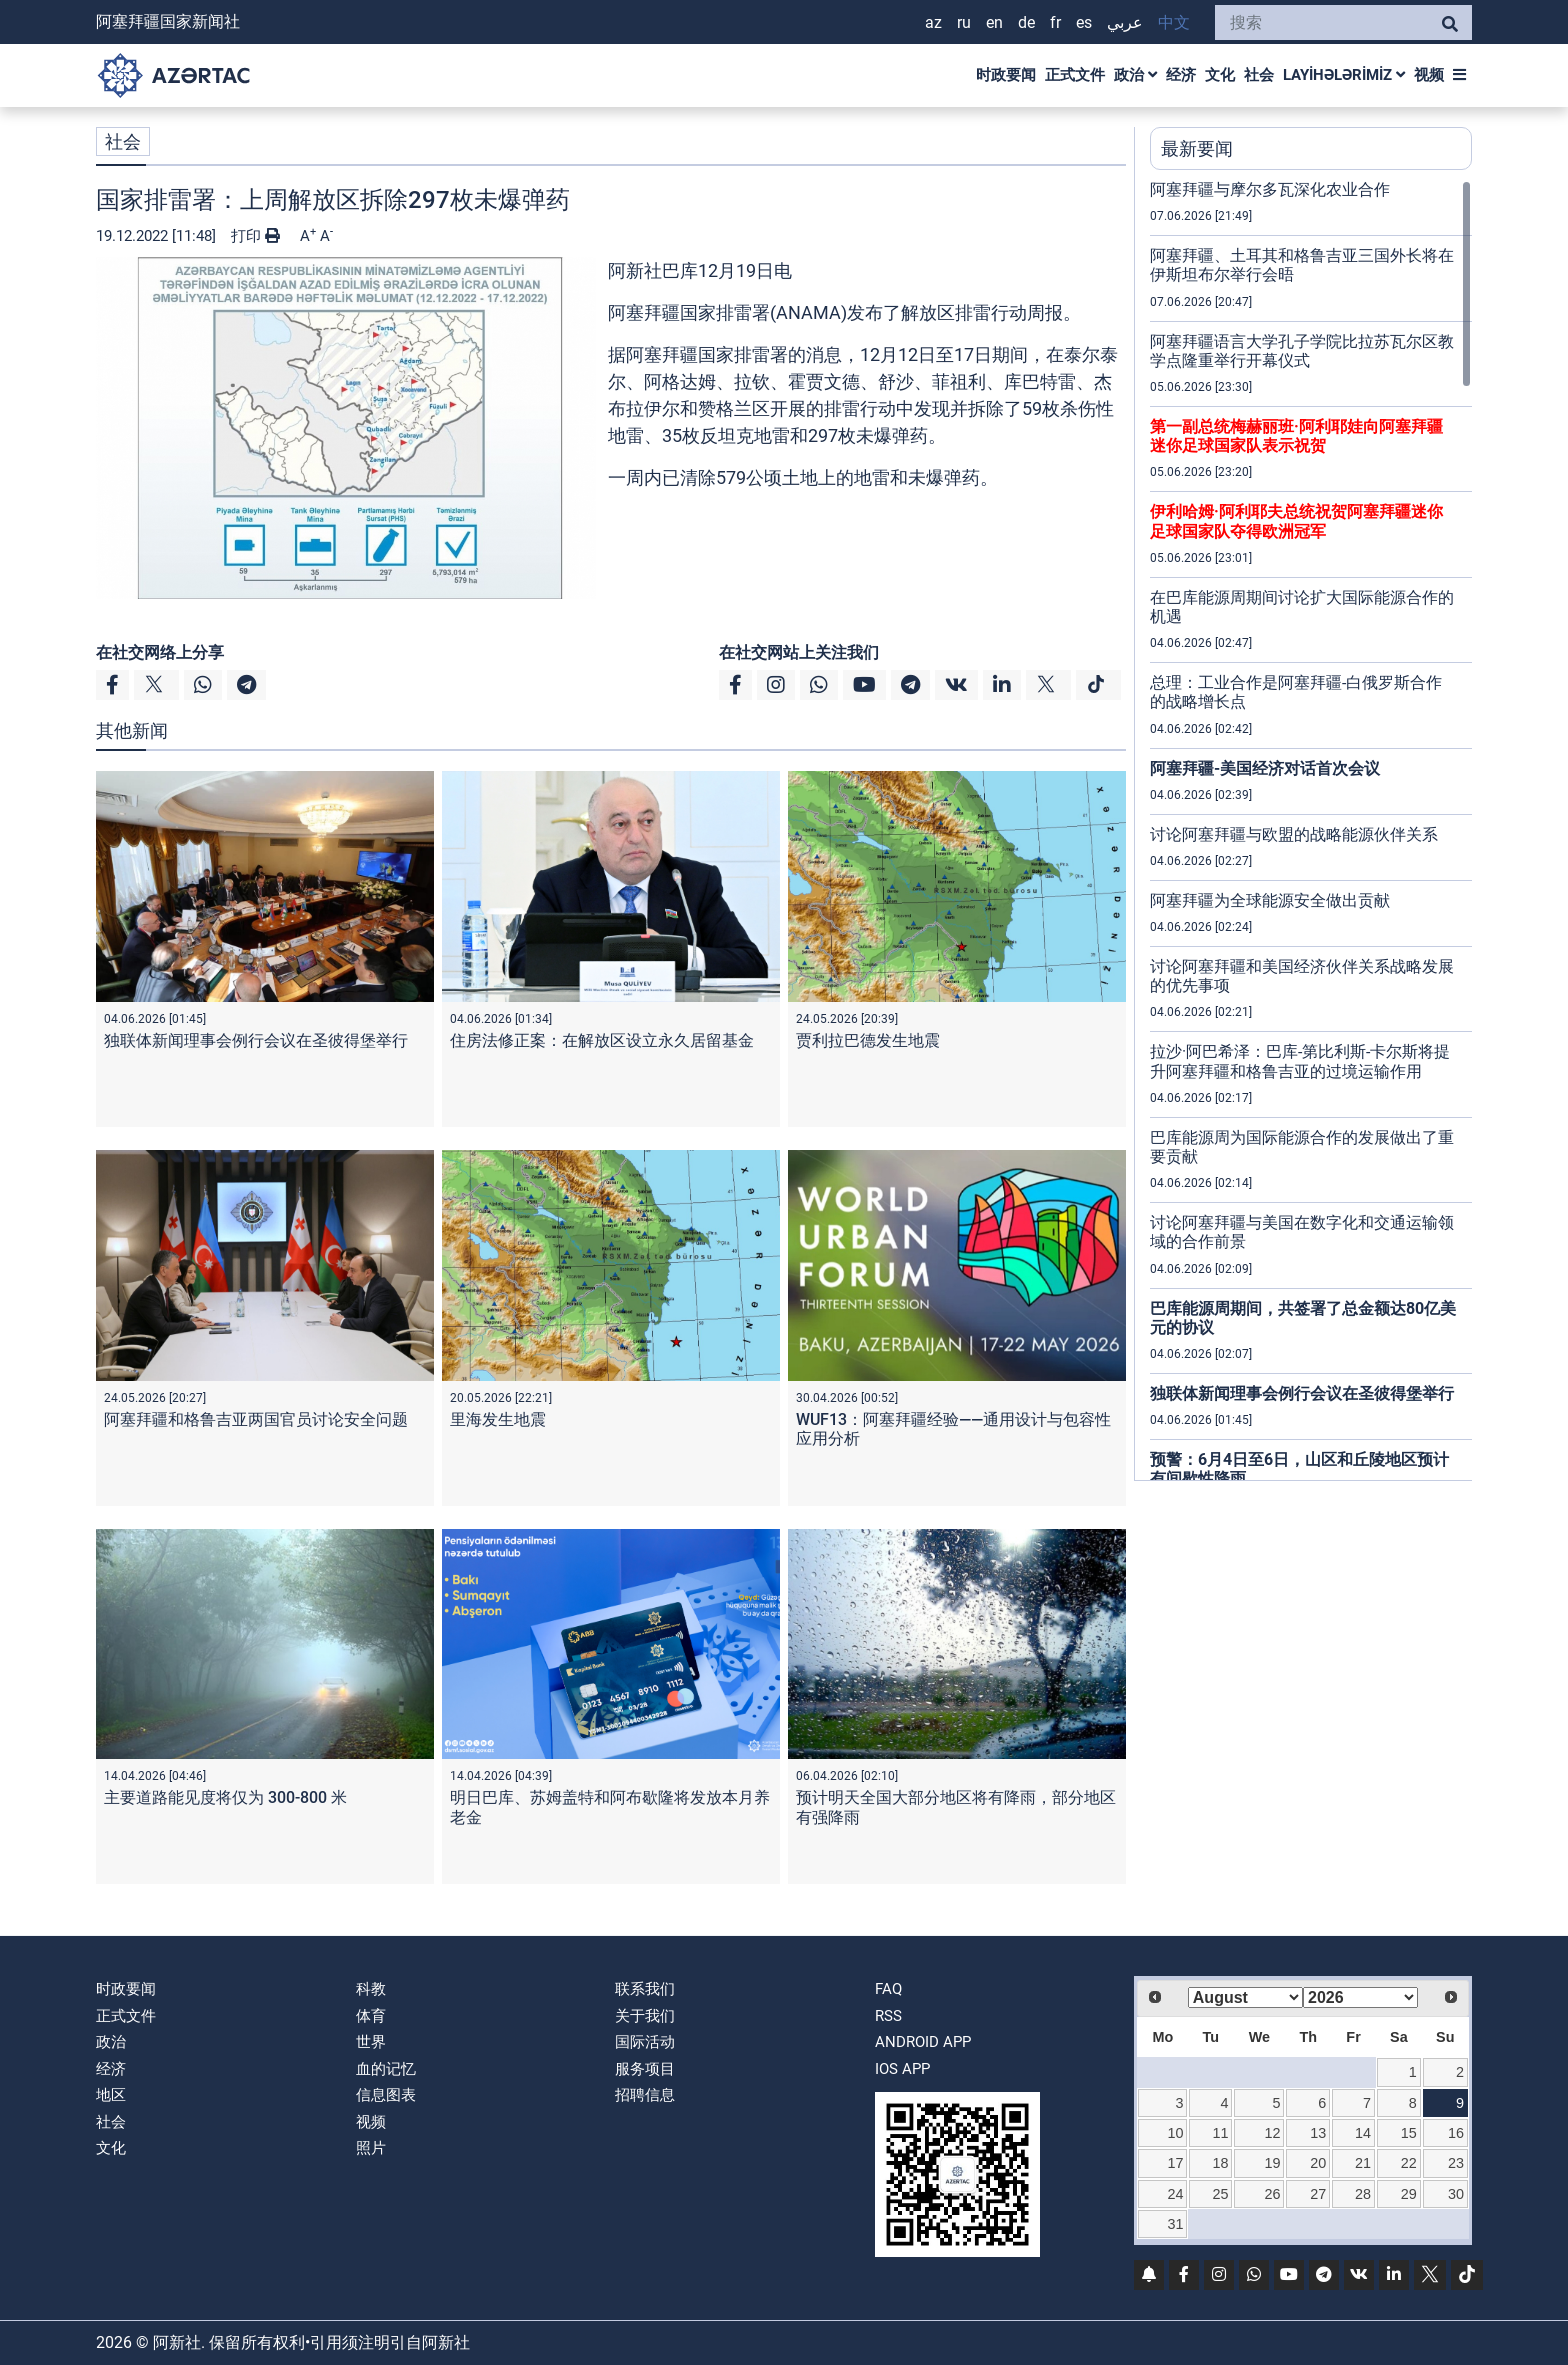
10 (1176, 2133)
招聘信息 (645, 2095)
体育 (371, 2016)
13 (1318, 2133)
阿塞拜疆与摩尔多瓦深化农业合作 (1270, 189)
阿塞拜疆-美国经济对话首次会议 (1265, 768)
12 (1273, 2133)
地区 (111, 2095)
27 (1318, 2194)
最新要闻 (1197, 148)
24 (1176, 2194)
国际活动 (645, 2042)
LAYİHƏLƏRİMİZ (1344, 75)
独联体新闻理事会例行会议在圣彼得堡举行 (256, 1040)
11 (1220, 2133)
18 (1220, 2163)
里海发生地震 (498, 1419)
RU (964, 22)
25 (1220, 2194)
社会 (1259, 75)
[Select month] (1245, 1997)
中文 (1174, 22)
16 (1456, 2133)
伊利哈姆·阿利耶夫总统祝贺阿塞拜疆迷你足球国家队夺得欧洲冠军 (1296, 521)
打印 (255, 236)
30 (1456, 2194)
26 (1273, 2194)
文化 (1220, 75)
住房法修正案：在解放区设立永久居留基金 (602, 1040)
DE (1026, 22)
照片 (371, 2148)
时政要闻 (1006, 75)
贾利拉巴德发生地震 (868, 1040)
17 (1176, 2163)
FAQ (888, 1989)
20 (1318, 2163)
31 (1176, 2224)
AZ (933, 22)
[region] (1311, 830)
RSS (888, 2016)
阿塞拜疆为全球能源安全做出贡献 (1270, 900)
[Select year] (1360, 1997)
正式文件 (1075, 75)
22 (1409, 2163)
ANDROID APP (923, 2042)
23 (1456, 2163)
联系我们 (645, 1989)
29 (1409, 2194)
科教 (371, 1989)
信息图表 (386, 2095)
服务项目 (645, 2069)
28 (1363, 2194)
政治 (1135, 75)
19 (1273, 2163)
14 (1363, 2133)
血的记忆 (386, 2069)
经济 (1181, 75)
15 (1409, 2133)
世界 (371, 2042)
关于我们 (645, 2016)
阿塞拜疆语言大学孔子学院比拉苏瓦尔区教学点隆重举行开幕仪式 (1302, 351)
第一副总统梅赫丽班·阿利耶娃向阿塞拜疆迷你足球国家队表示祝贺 (1296, 436)
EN (994, 22)
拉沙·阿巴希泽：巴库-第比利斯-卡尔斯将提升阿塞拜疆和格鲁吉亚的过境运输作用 (1300, 1061)
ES (1084, 22)
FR (1055, 22)
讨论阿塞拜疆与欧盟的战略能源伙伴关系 (1294, 834)
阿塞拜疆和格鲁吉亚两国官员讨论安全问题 (256, 1419)
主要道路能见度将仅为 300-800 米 (225, 1797)
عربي (1125, 22)
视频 (1429, 75)
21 (1363, 2163)
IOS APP (902, 2069)
